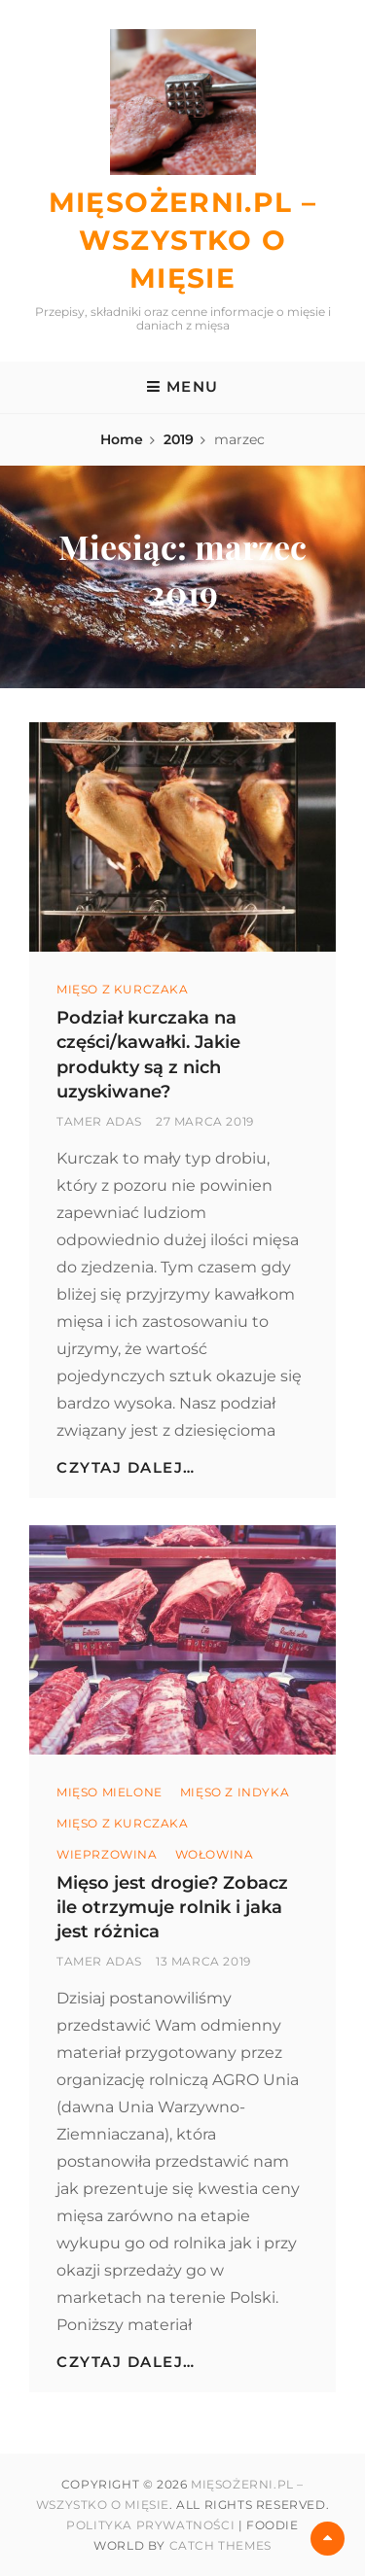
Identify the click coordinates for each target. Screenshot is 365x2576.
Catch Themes (220, 2545)
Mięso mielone (109, 1792)
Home (121, 439)
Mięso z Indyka (234, 1792)
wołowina (214, 1854)
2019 (179, 439)
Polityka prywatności (150, 2525)
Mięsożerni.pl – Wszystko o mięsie (183, 240)
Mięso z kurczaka (122, 989)
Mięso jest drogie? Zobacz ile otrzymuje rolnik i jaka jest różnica (172, 1907)
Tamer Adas (99, 1121)
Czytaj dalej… (126, 1467)
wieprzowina (107, 1854)
